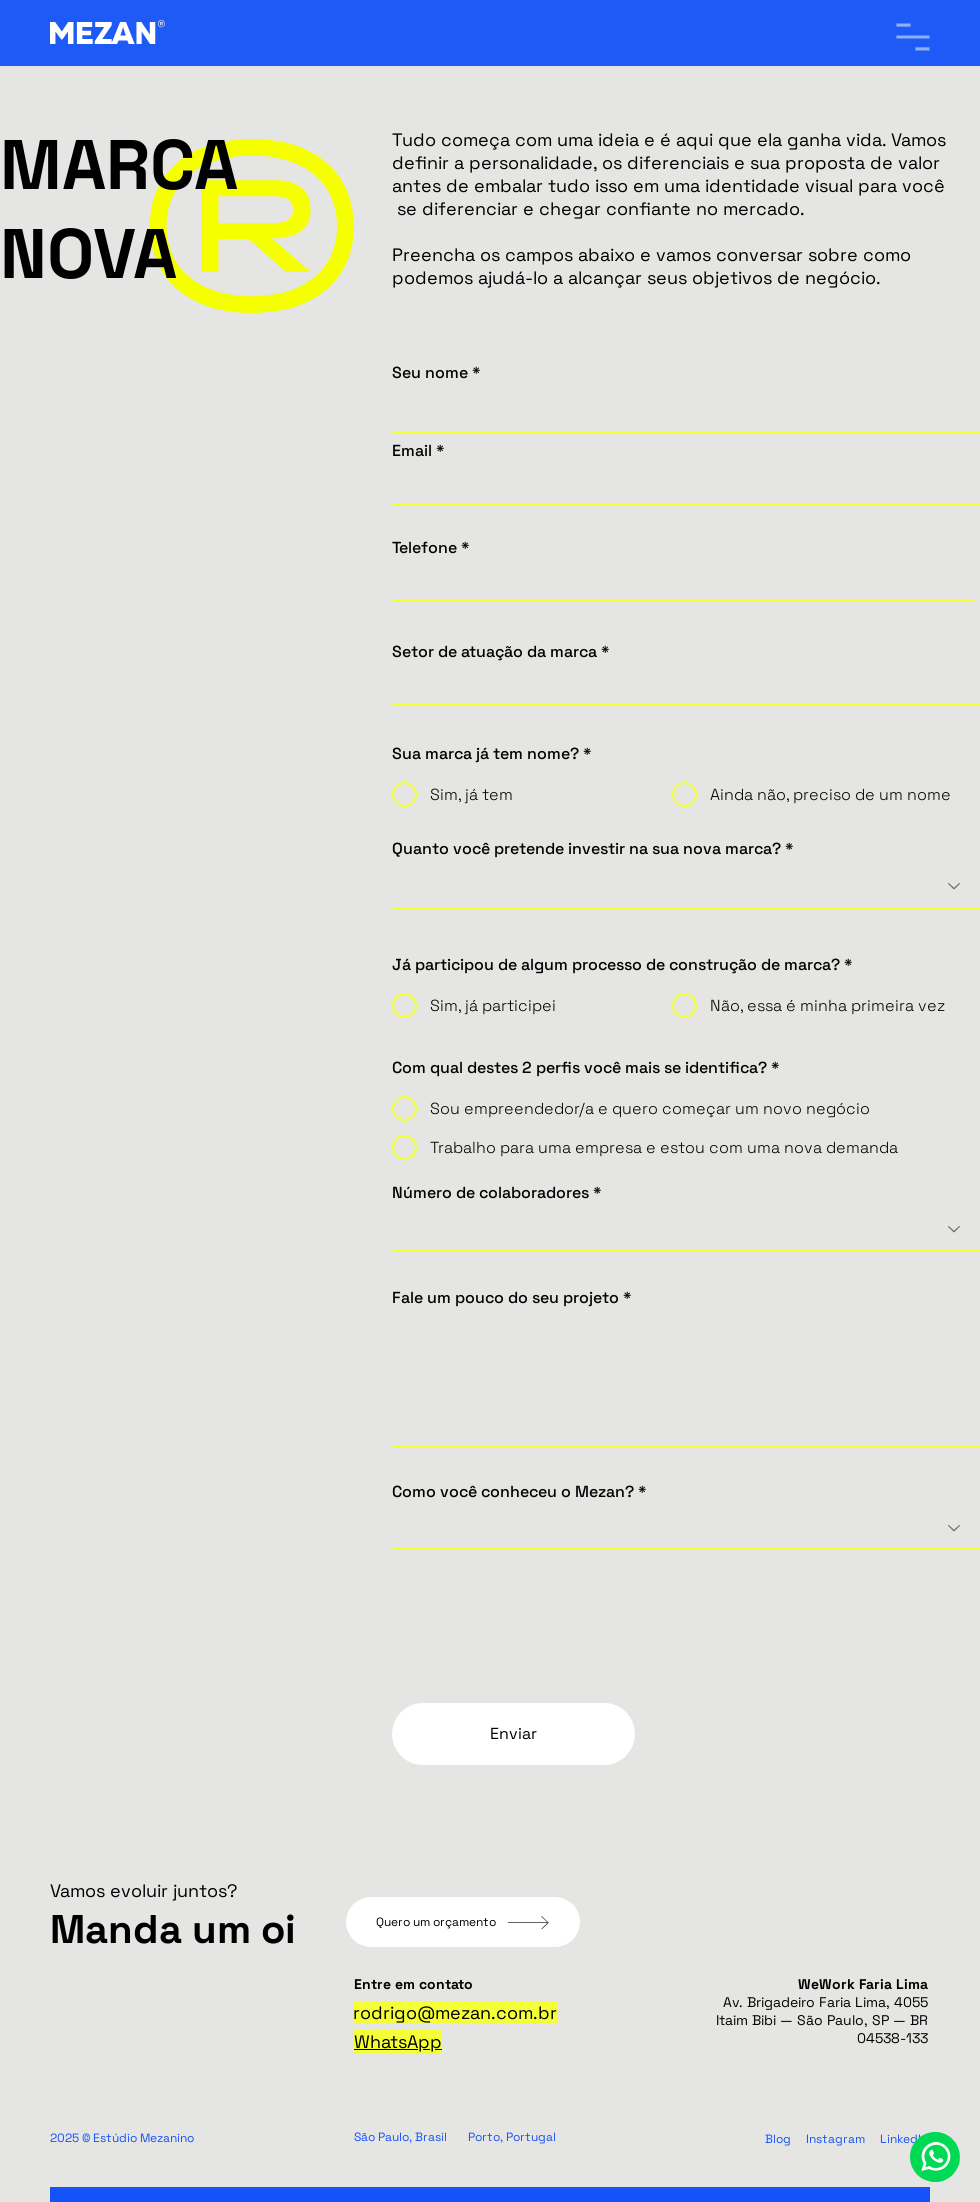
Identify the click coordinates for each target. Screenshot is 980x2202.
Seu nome (430, 373)
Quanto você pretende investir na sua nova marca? (586, 849)
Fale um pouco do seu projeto (505, 1298)
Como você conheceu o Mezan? (513, 1492)
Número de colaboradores (490, 1193)
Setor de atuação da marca (494, 652)
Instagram (835, 2139)
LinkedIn (904, 2139)
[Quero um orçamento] (463, 1922)
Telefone (424, 548)
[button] (913, 37)
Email (412, 451)
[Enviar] (513, 1734)
